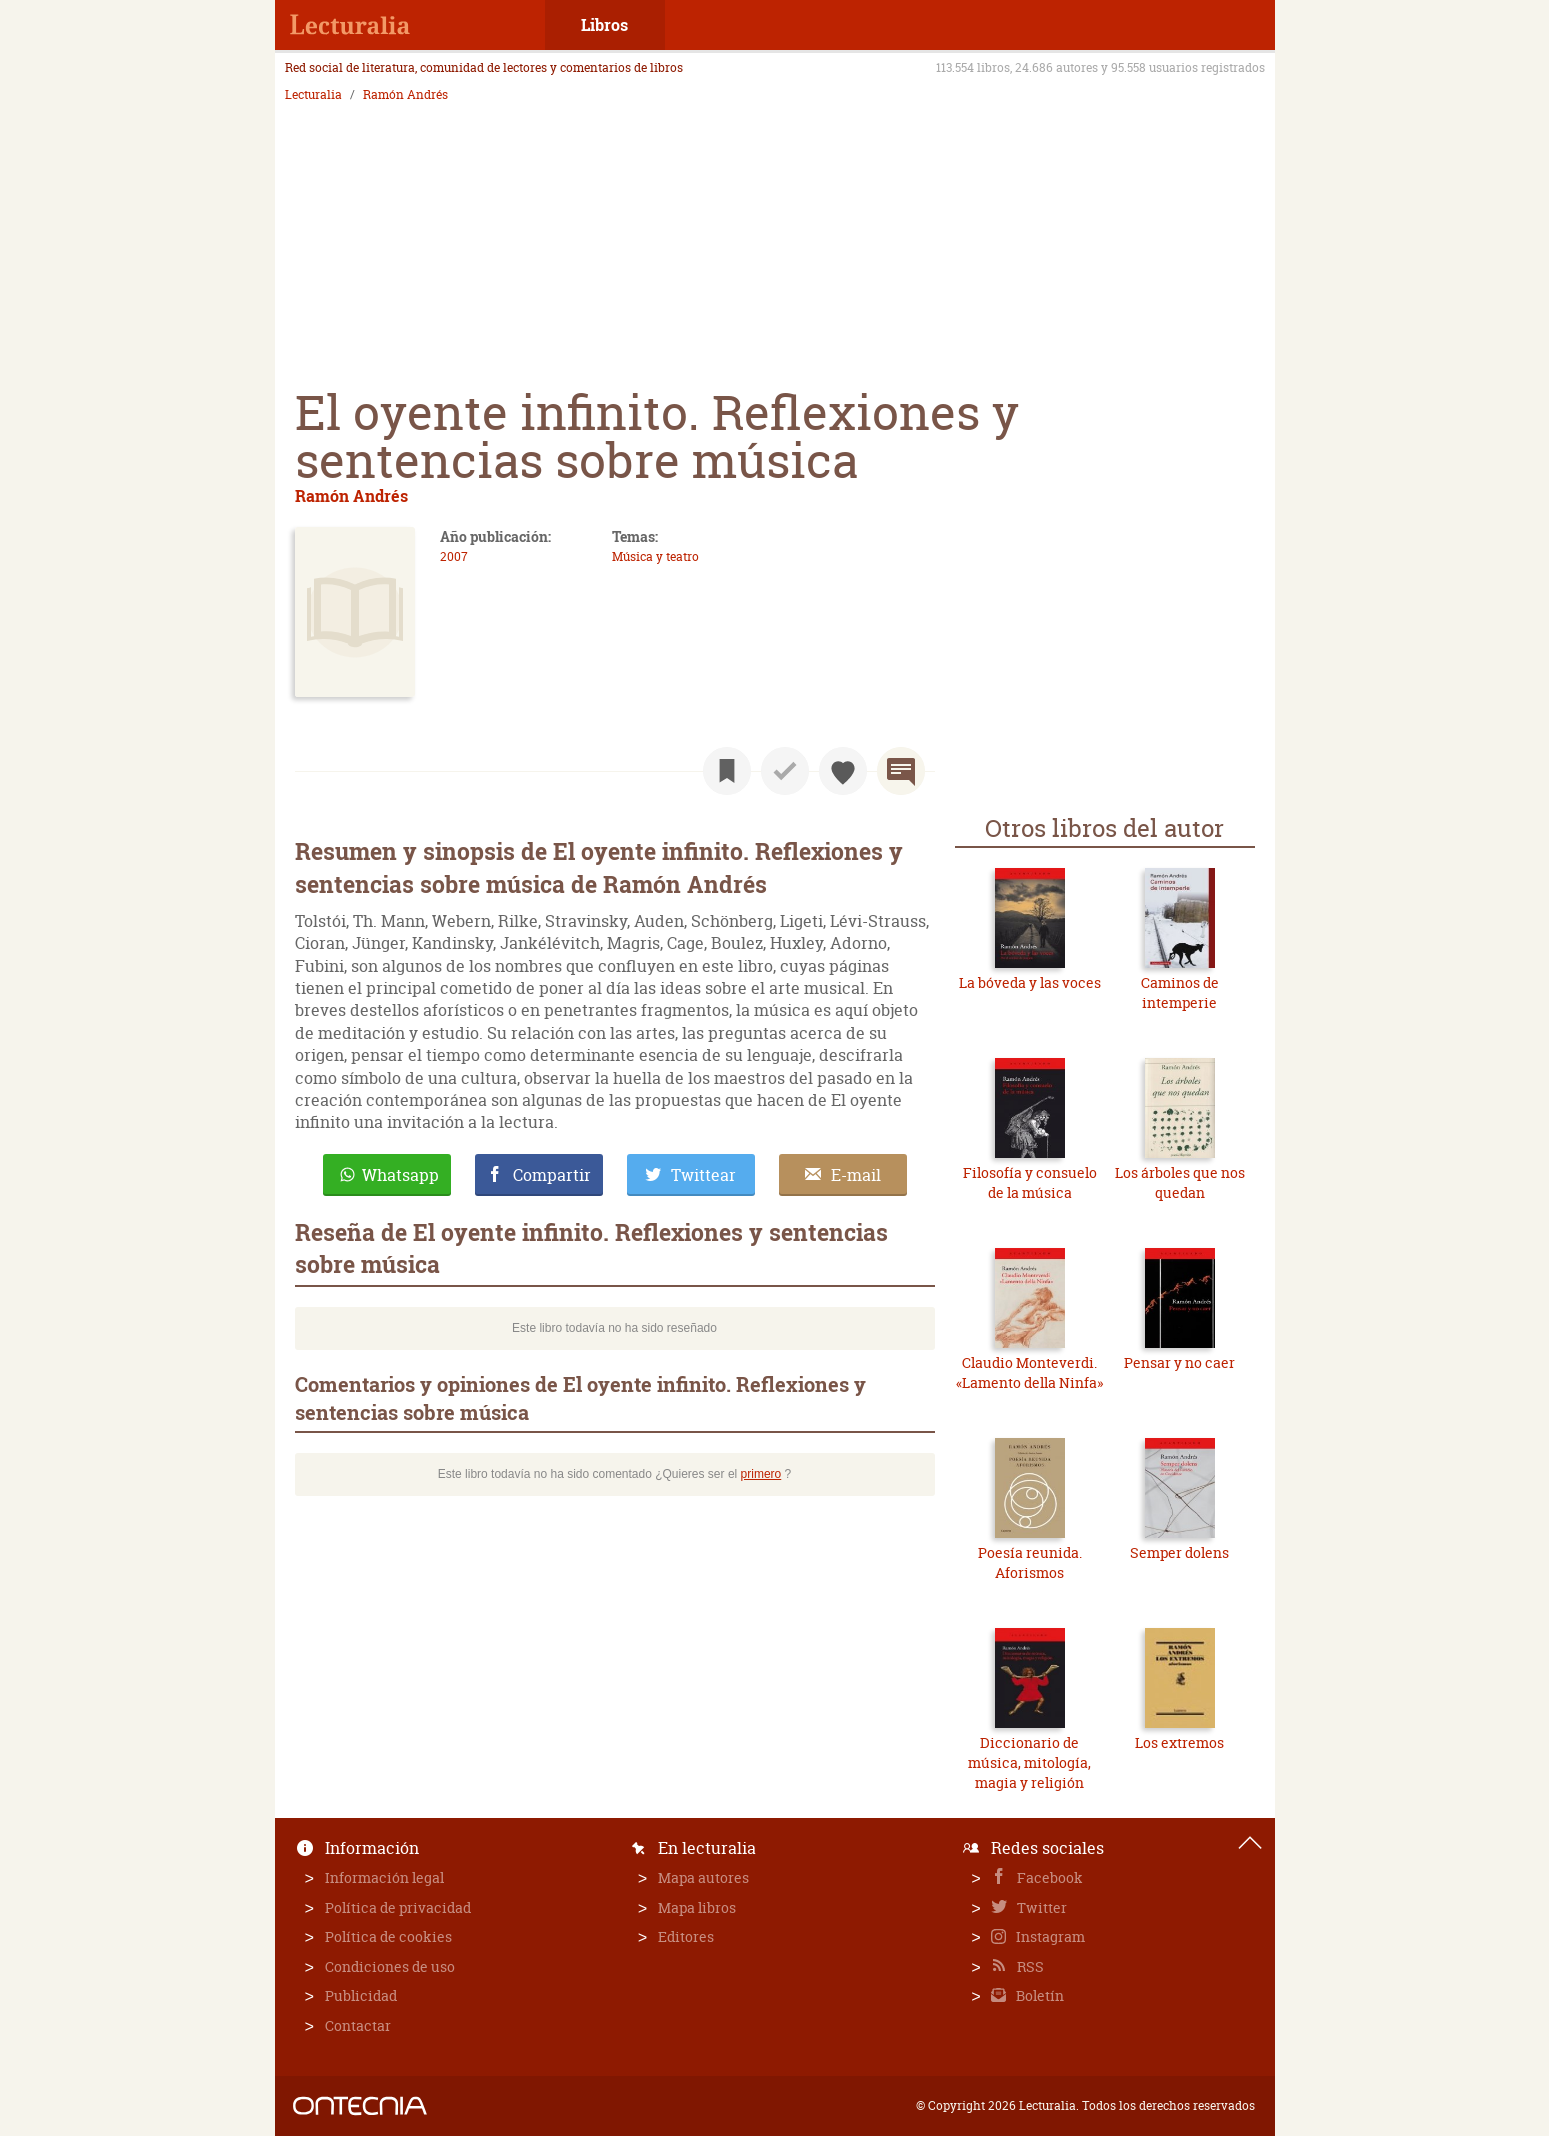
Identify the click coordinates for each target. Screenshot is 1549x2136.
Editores (686, 1936)
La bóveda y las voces (1030, 982)
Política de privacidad (398, 1907)
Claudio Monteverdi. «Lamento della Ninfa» (1029, 1372)
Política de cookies (388, 1936)
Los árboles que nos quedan (1180, 1182)
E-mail (856, 1175)
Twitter (1040, 1907)
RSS (1029, 1966)
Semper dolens (1179, 1552)
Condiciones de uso (390, 1966)
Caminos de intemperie (1180, 992)
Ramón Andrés (405, 95)
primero (761, 1474)
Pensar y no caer (1179, 1362)
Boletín (1038, 1995)
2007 (454, 556)
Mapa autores (703, 1877)
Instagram (1049, 1936)
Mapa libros (697, 1907)
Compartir (552, 1175)
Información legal (384, 1877)
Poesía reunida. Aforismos (1030, 1562)
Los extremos (1179, 1742)
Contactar (358, 2025)
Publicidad (361, 1995)
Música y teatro (655, 556)
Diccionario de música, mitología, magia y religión (1029, 1762)
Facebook (1048, 1877)
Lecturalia (313, 95)
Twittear (703, 1175)
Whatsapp (400, 1175)
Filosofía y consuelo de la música (1030, 1182)
